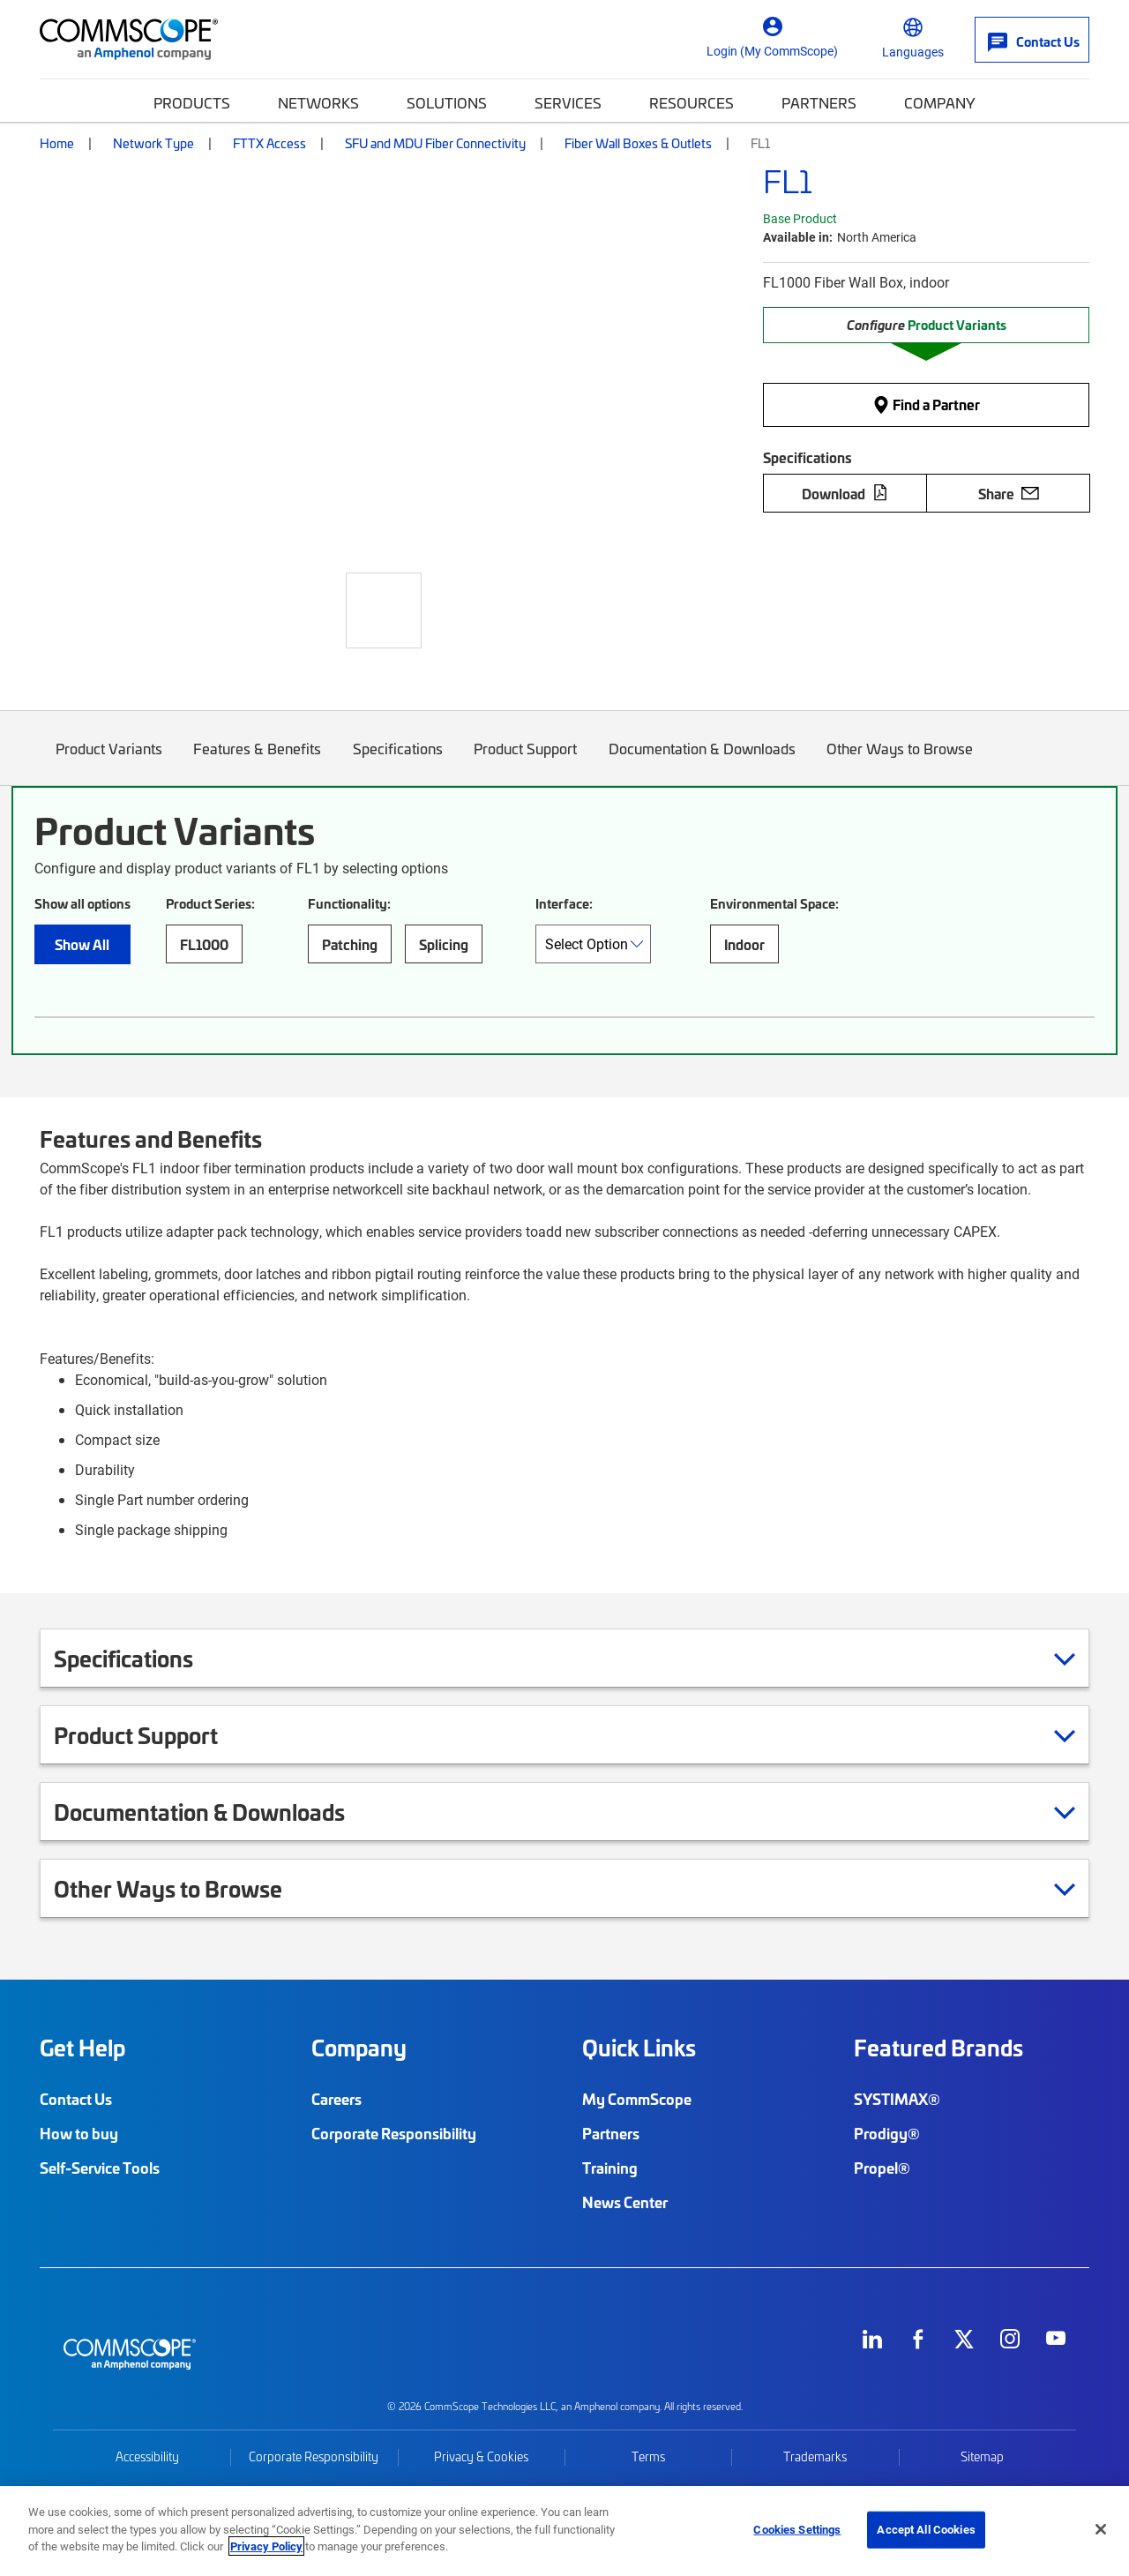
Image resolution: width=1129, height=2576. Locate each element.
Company (940, 102)
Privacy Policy (266, 2546)
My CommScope (637, 2099)
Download (845, 493)
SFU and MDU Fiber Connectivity (435, 143)
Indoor (744, 944)
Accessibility (147, 2456)
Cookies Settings (797, 2529)
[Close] (1100, 2529)
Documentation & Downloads (702, 761)
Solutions (447, 102)
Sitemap (982, 2456)
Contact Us (76, 2099)
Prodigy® (887, 2133)
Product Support (526, 761)
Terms (648, 2456)
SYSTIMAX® (897, 2099)
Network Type (153, 143)
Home (57, 143)
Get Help (82, 2047)
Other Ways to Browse (900, 761)
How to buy (79, 2133)
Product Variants (109, 761)
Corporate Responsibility (393, 2133)
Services (568, 102)
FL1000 (204, 944)
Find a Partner (926, 404)
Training (610, 2167)
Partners (818, 102)
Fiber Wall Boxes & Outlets (638, 143)
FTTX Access (269, 143)
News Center (625, 2202)
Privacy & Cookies (481, 2456)
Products (191, 102)
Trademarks (815, 2456)
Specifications (398, 761)
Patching (350, 944)
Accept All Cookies (926, 2529)
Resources (691, 102)
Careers (336, 2099)
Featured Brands (938, 2047)
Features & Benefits (258, 761)
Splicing (443, 944)
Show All (82, 944)
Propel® (882, 2167)
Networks (318, 102)
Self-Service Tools (100, 2167)
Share (1008, 493)
